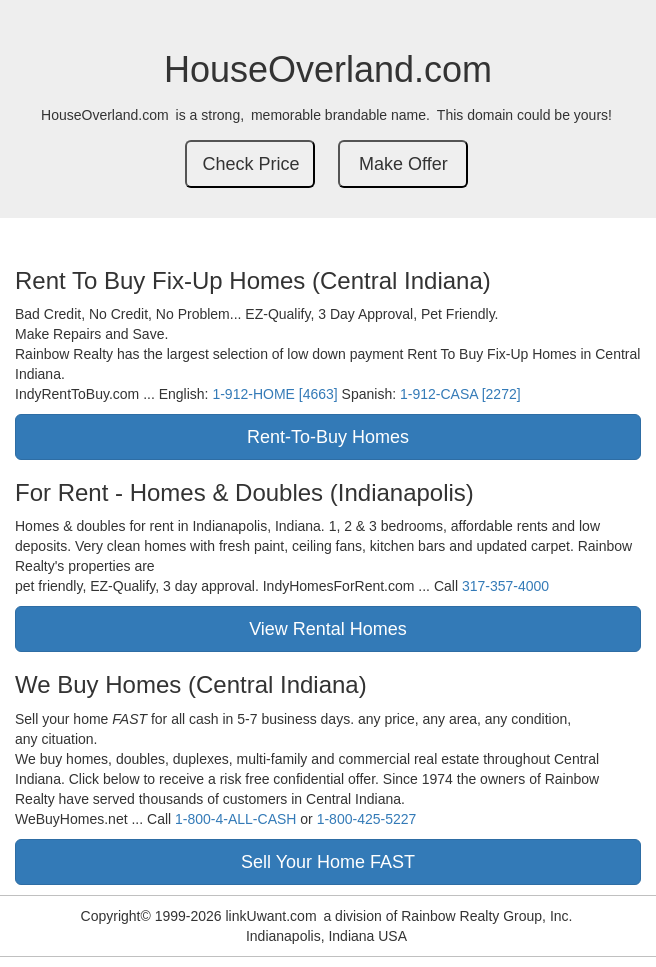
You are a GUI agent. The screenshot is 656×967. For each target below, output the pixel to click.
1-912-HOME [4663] (274, 394)
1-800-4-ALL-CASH (235, 819)
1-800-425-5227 (367, 819)
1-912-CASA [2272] (460, 394)
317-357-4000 (505, 586)
